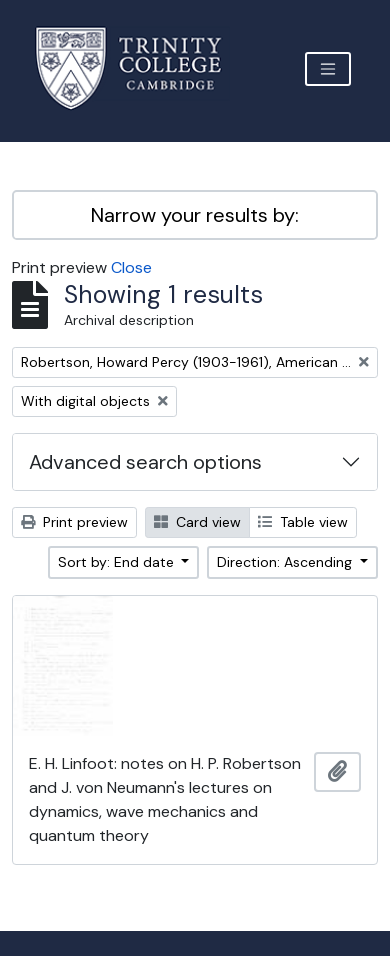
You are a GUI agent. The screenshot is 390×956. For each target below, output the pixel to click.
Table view (303, 522)
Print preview (74, 522)
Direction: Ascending (286, 562)
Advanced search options (145, 462)
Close (131, 267)
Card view (197, 522)
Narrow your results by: (195, 215)
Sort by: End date (118, 562)
